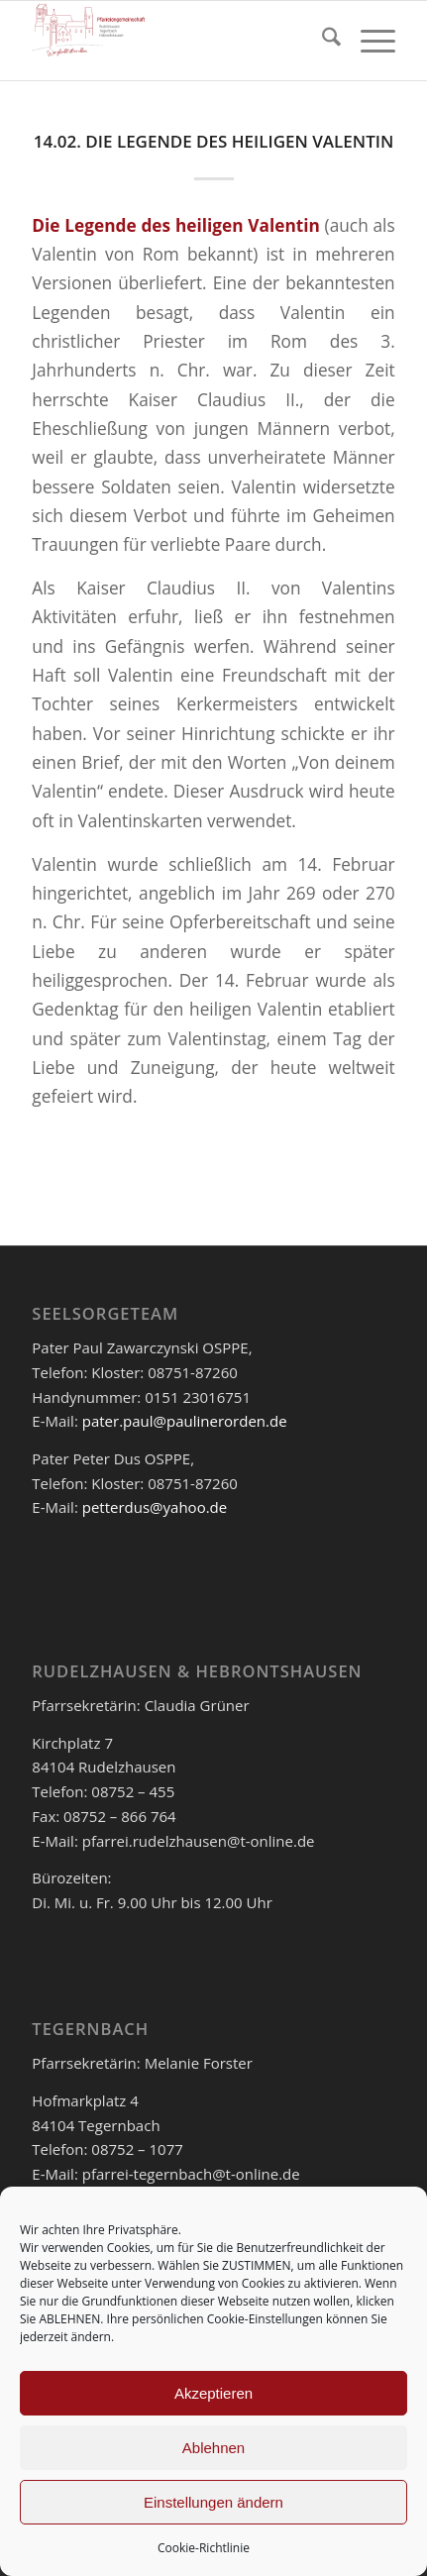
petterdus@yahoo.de (154, 1507)
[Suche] (321, 40)
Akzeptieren (213, 2393)
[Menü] (368, 40)
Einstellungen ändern (213, 2502)
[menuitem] (321, 40)
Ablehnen (213, 2447)
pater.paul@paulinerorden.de (184, 1421)
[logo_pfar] (177, 40)
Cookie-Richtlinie (204, 2547)
